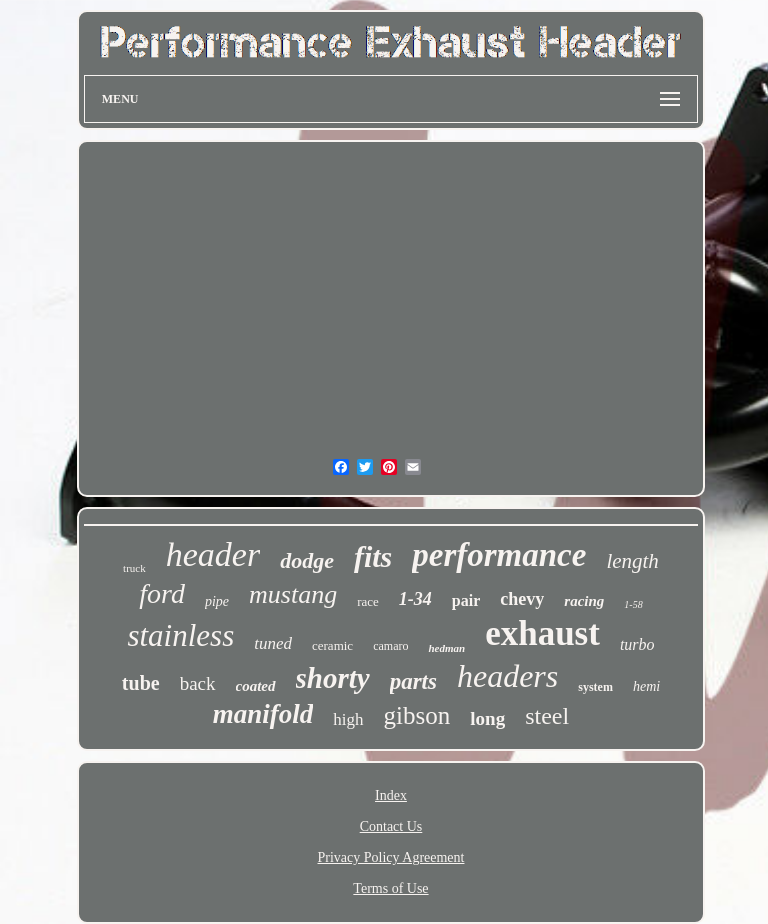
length (632, 561)
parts (413, 681)
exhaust (542, 633)
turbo (637, 644)
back (198, 683)
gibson (417, 715)
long (487, 718)
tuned (273, 643)
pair (466, 600)
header (213, 554)
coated (256, 686)
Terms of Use (390, 888)
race (368, 601)
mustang (293, 594)
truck (134, 568)
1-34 (415, 599)
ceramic (332, 645)
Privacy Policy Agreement (391, 857)
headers (507, 676)
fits (373, 556)
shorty (333, 678)
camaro (390, 646)
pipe (217, 601)
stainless (180, 635)
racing (584, 601)
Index (391, 795)
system (595, 687)
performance (499, 555)
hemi (646, 686)
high (348, 719)
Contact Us (391, 826)
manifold (263, 714)
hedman (446, 648)
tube (141, 683)
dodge (307, 560)
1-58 (633, 604)
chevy (522, 599)
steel (547, 716)
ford (162, 593)
